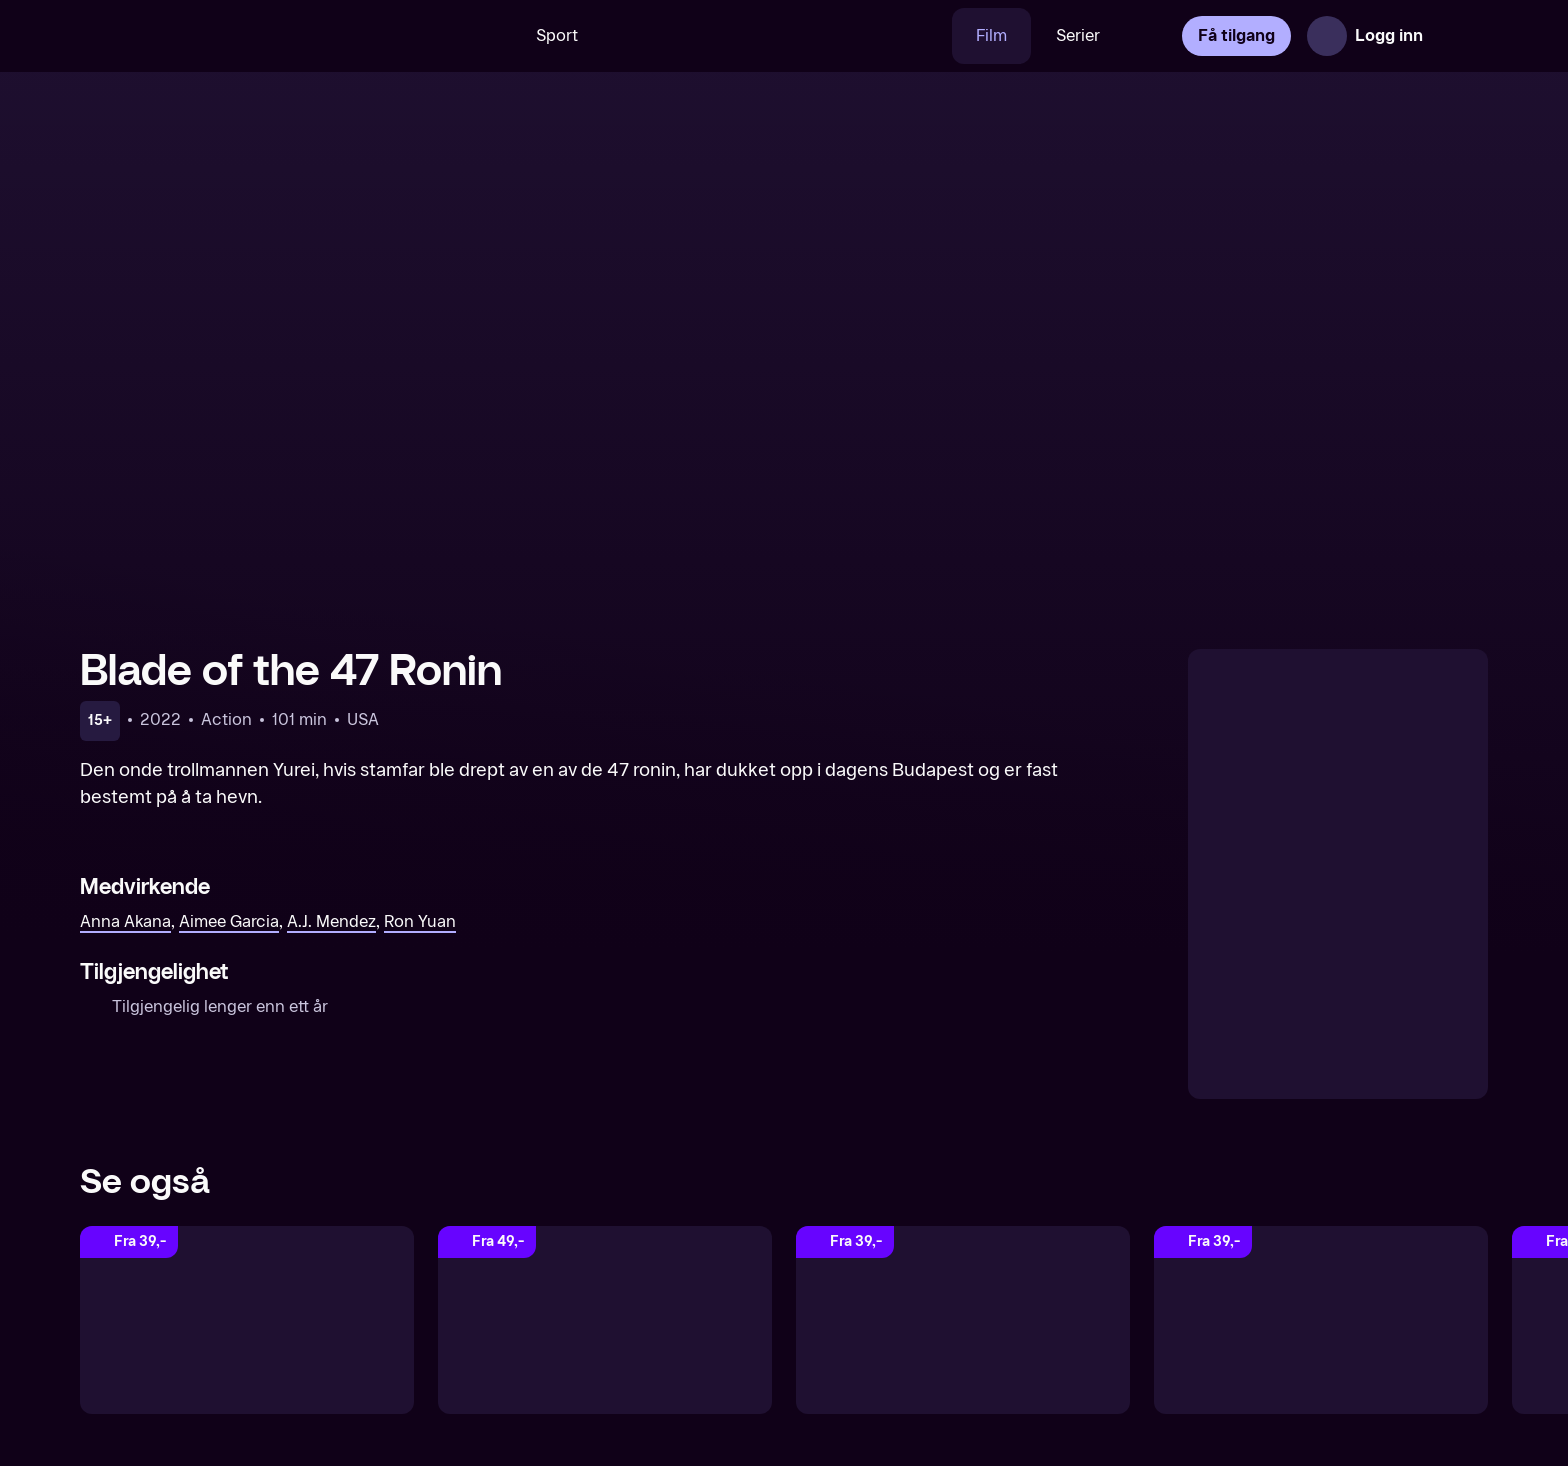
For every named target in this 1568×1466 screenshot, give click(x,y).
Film (991, 35)
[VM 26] (777, 36)
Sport (557, 35)
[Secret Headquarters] (605, 1320)
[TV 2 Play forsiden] (230, 36)
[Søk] (483, 36)
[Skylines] (247, 1320)
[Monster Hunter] (1321, 1320)
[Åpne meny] (1460, 36)
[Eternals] (963, 1320)
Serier (1078, 35)
